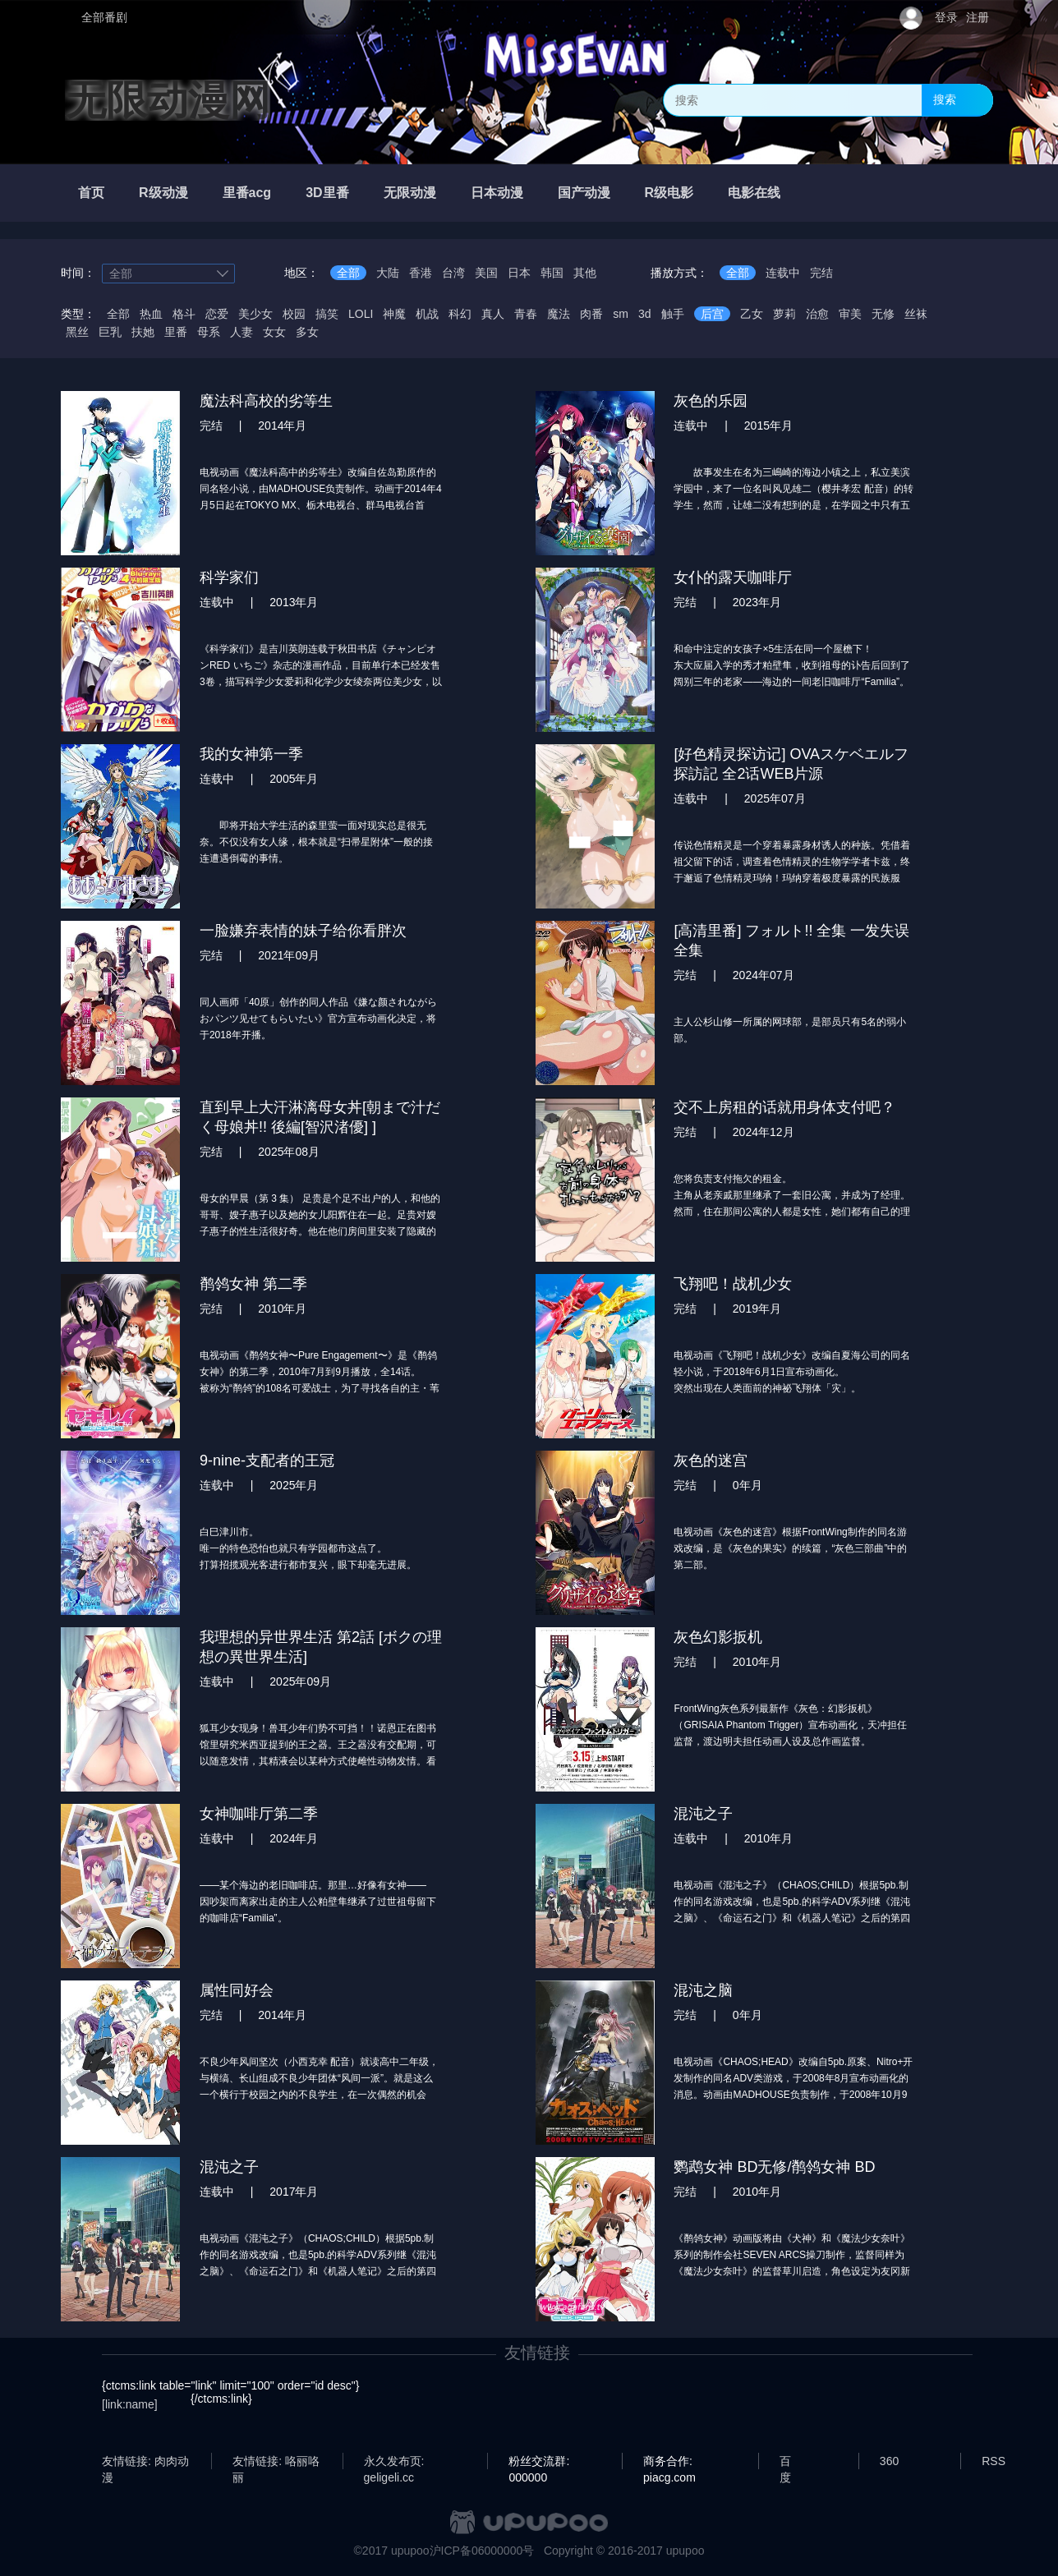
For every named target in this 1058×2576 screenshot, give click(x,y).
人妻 (241, 331)
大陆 (387, 272)
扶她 (142, 331)
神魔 (394, 313)
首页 (91, 193)
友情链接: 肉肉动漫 (145, 2461)
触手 (672, 313)
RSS (993, 2461)
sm (620, 313)
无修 (883, 313)
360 (889, 2461)
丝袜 (915, 313)
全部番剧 (104, 17)
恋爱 (216, 313)
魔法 (558, 313)
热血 (151, 313)
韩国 (552, 272)
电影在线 (754, 193)
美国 (486, 272)
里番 (175, 331)
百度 (785, 2461)
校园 (294, 313)
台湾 (453, 272)
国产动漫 (584, 193)
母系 (208, 331)
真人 (492, 313)
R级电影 (669, 193)
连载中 (783, 272)
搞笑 (326, 313)
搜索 (944, 99)
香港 (420, 272)
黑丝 (77, 331)
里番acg (247, 193)
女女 (274, 331)
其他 (584, 272)
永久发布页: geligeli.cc (394, 2461)
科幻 (460, 313)
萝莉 (784, 313)
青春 (525, 313)
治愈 (817, 313)
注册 (977, 17)
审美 (850, 313)
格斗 (184, 313)
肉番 (591, 313)
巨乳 (110, 331)
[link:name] (130, 2404)
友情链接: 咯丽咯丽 (276, 2461)
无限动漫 (410, 193)
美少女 (255, 313)
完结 (821, 272)
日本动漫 (497, 193)
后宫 (712, 313)
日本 (519, 272)
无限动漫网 (167, 100)
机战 (427, 313)
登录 (946, 17)
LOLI (360, 313)
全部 (348, 272)
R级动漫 (163, 193)
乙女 (751, 313)
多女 (307, 331)
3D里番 (327, 193)
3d (644, 313)
